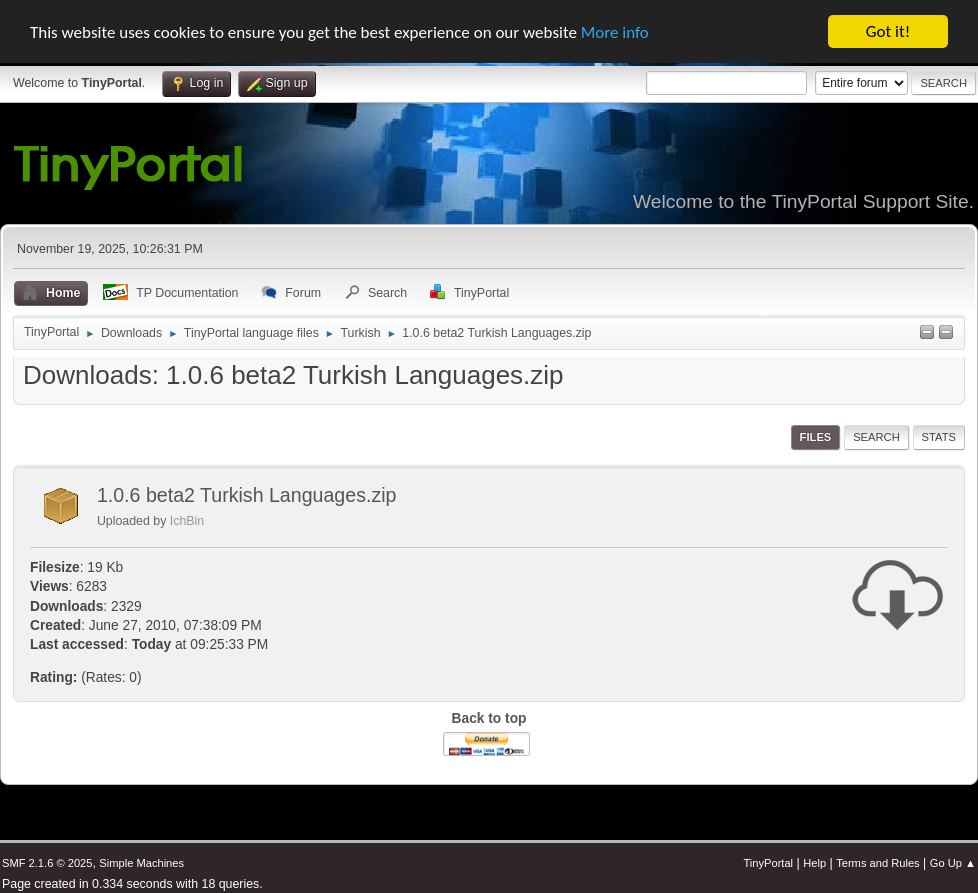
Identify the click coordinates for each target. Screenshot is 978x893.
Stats (939, 437)
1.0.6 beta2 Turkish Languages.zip (247, 495)
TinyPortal (768, 863)
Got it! (888, 31)
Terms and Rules (877, 863)
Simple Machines (141, 863)
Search (876, 437)
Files (816, 437)
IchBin (187, 521)
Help (814, 863)
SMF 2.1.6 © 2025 (47, 863)
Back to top (489, 718)
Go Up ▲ (953, 863)
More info (615, 32)
